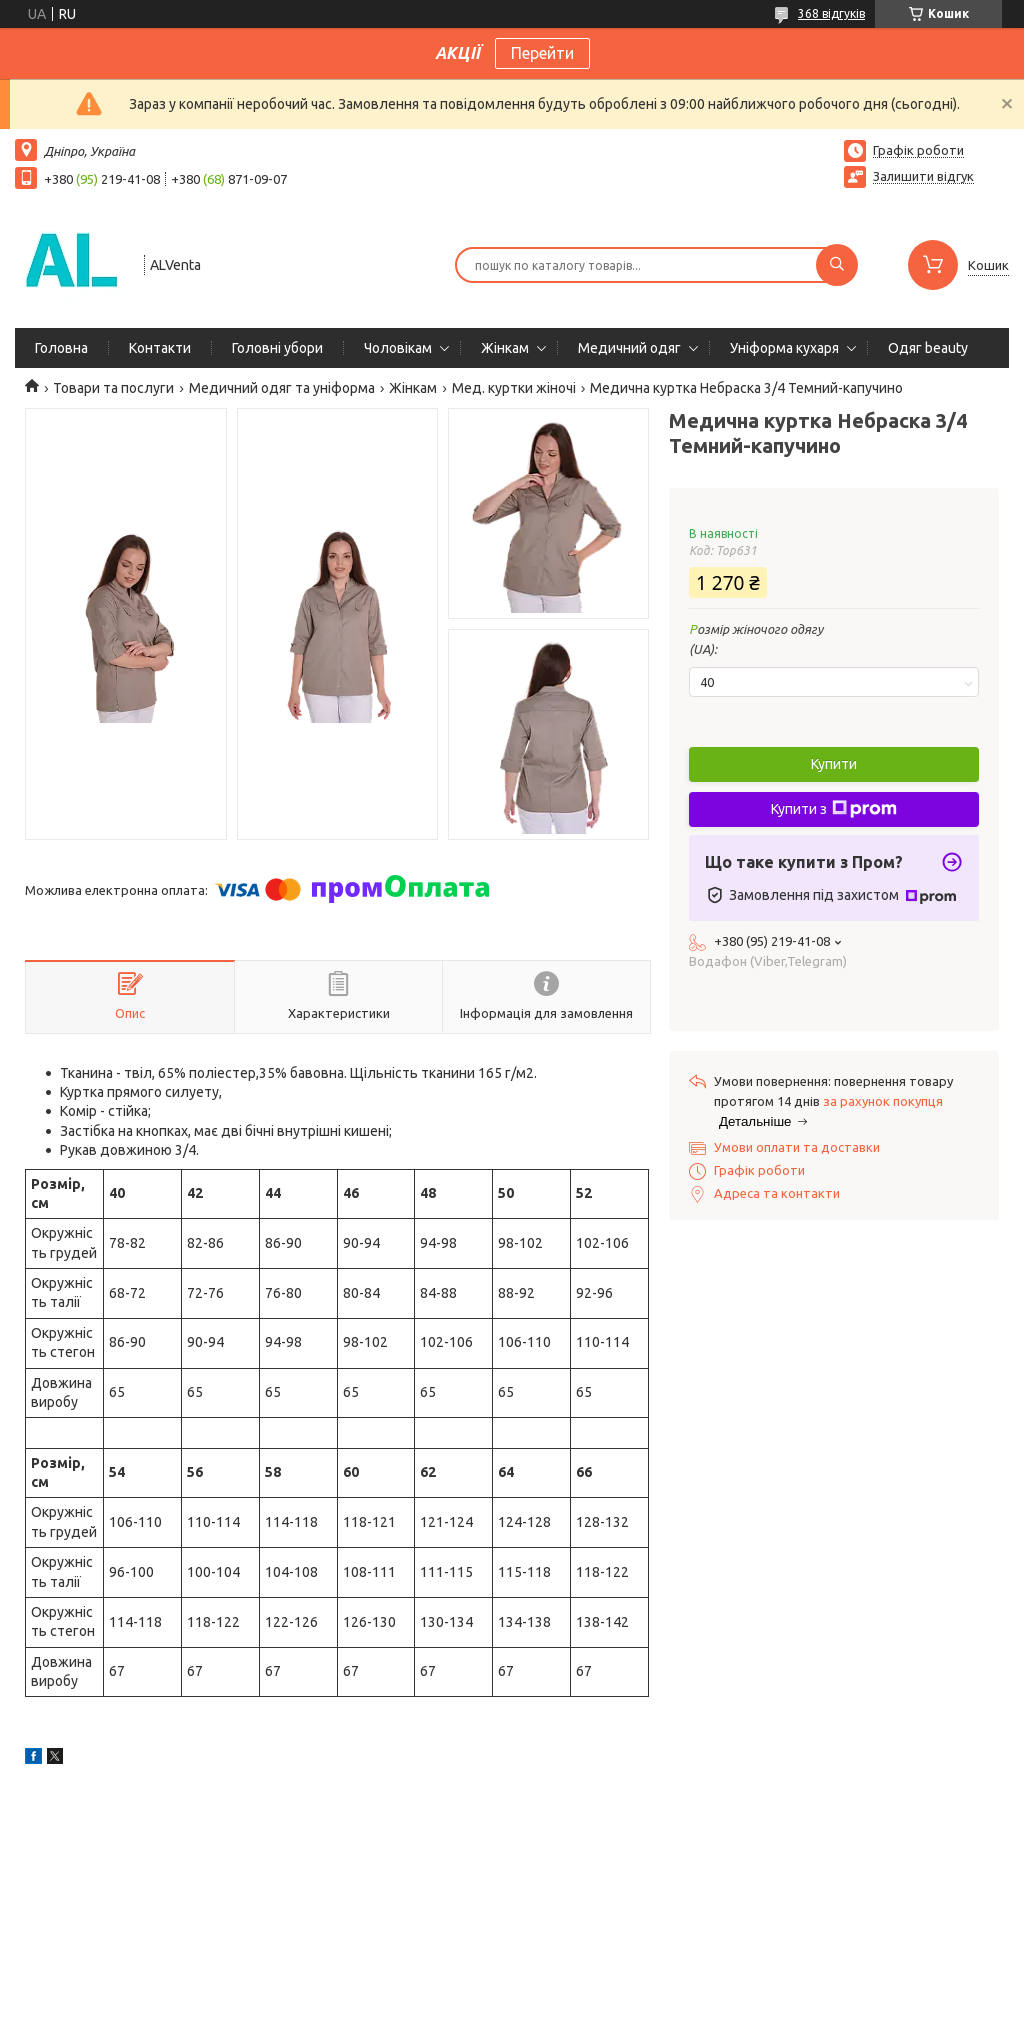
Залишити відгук (923, 176)
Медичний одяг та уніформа (282, 388)
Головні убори (277, 348)
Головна (61, 348)
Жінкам (505, 348)
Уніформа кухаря (784, 348)
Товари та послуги (113, 388)
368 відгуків (831, 13)
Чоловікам (398, 348)
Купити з (834, 809)
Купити (834, 764)
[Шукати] (837, 265)
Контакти (160, 348)
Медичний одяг (629, 348)
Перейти (542, 53)
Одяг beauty (928, 348)
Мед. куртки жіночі (514, 388)
